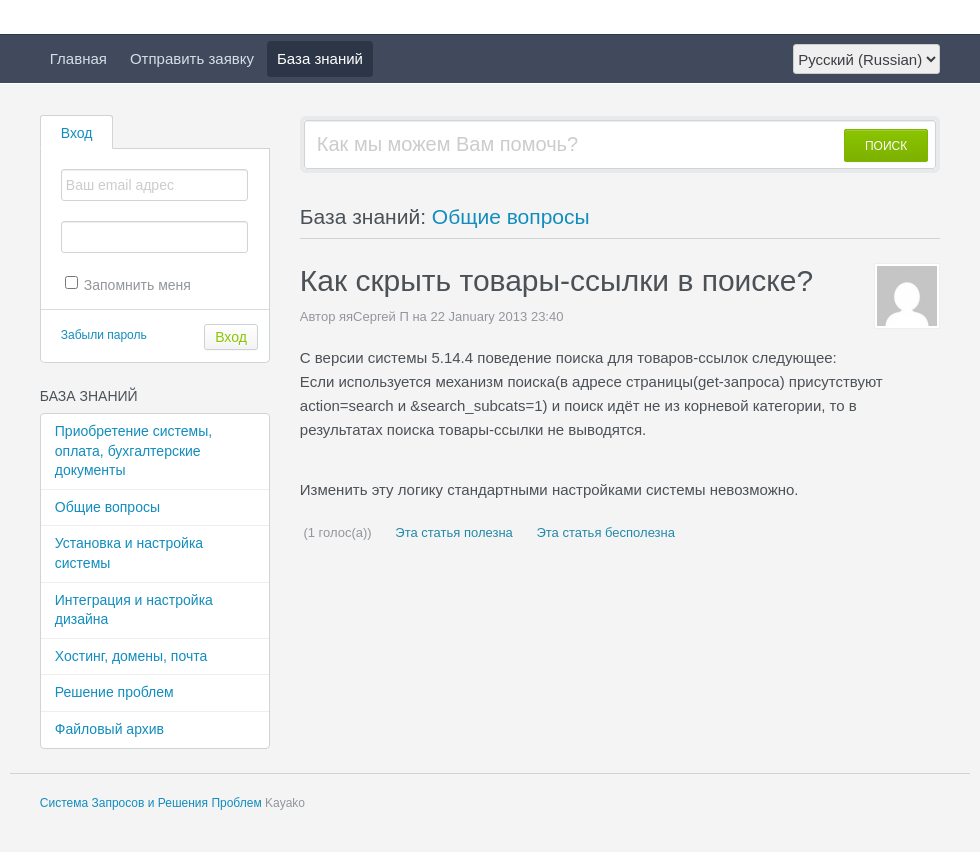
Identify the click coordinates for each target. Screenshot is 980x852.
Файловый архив (109, 729)
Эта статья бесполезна (604, 532)
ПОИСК (886, 146)
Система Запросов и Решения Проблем (151, 803)
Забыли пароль (104, 335)
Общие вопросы (107, 507)
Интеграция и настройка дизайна (134, 610)
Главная (78, 58)
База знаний (320, 58)
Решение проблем (114, 692)
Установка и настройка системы (129, 553)
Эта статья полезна (452, 532)
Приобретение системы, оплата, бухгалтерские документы (133, 450)
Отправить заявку (192, 58)
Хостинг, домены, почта (131, 656)
